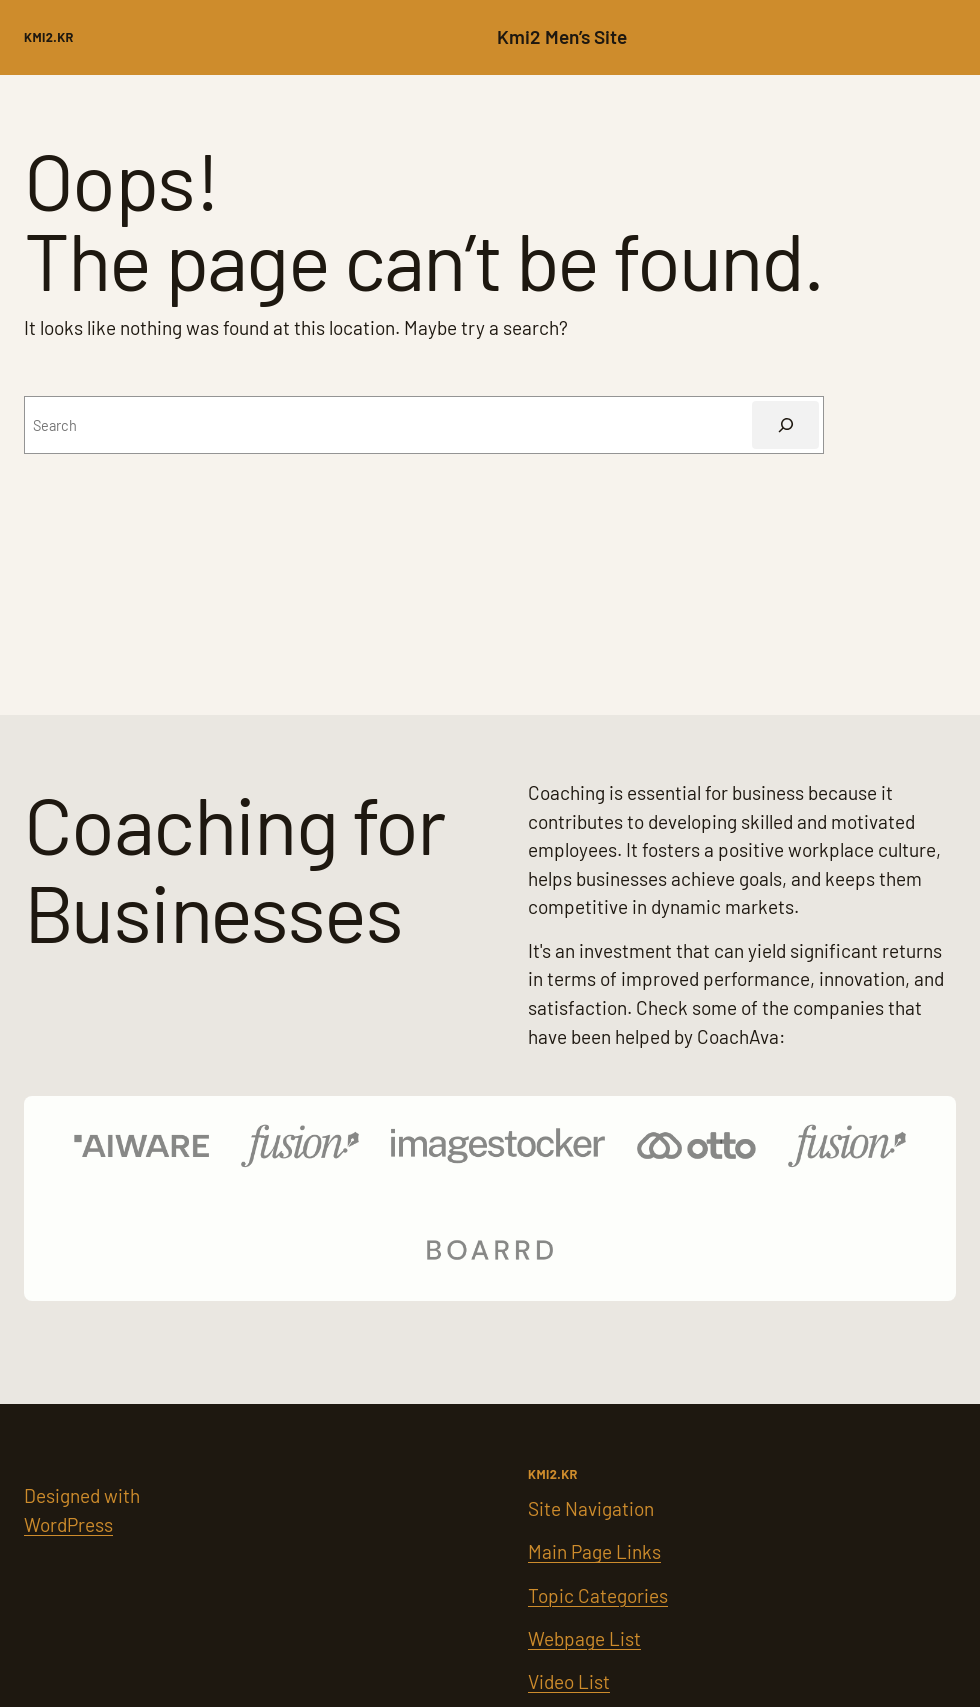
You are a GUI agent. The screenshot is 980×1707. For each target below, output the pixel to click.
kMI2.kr (49, 37)
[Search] (785, 424)
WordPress (68, 1524)
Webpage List (584, 1638)
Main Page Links (594, 1551)
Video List (569, 1681)
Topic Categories (598, 1595)
